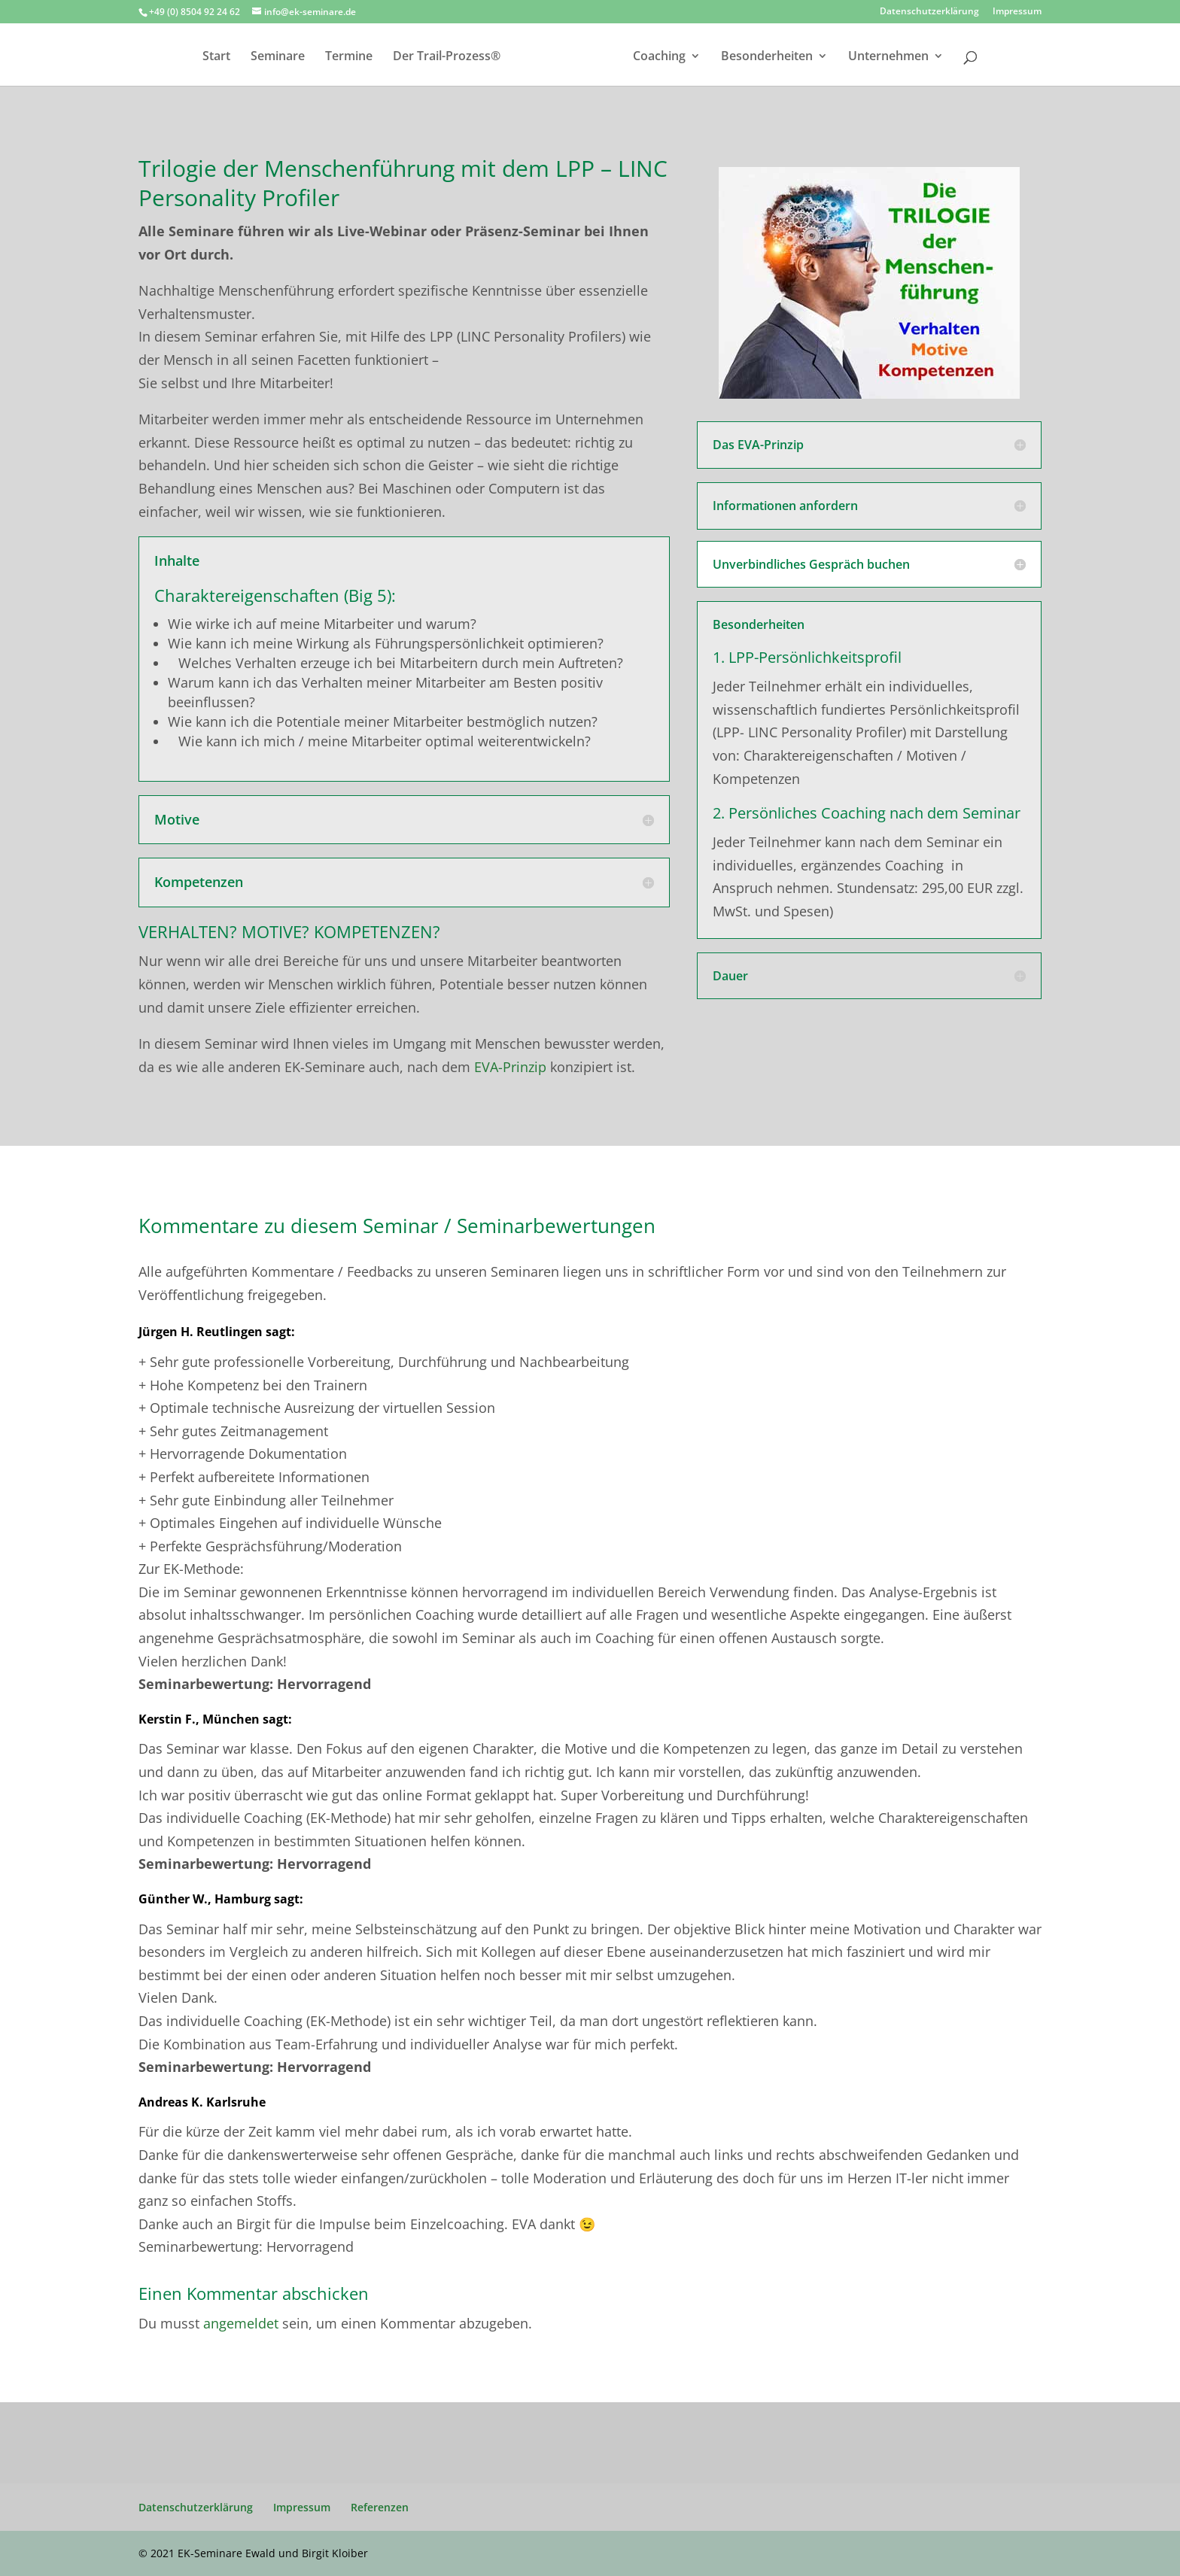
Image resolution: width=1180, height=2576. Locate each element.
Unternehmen (910, 57)
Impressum (1017, 12)
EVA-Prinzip (510, 1067)
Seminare (256, 57)
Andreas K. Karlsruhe (202, 2102)
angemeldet (240, 2323)
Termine (327, 57)
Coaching (681, 57)
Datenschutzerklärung (929, 12)
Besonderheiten (789, 57)
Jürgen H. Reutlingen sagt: (216, 1331)
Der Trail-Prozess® (425, 57)
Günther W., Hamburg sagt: (220, 1899)
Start (194, 57)
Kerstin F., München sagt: (215, 1719)
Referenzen (380, 2507)
